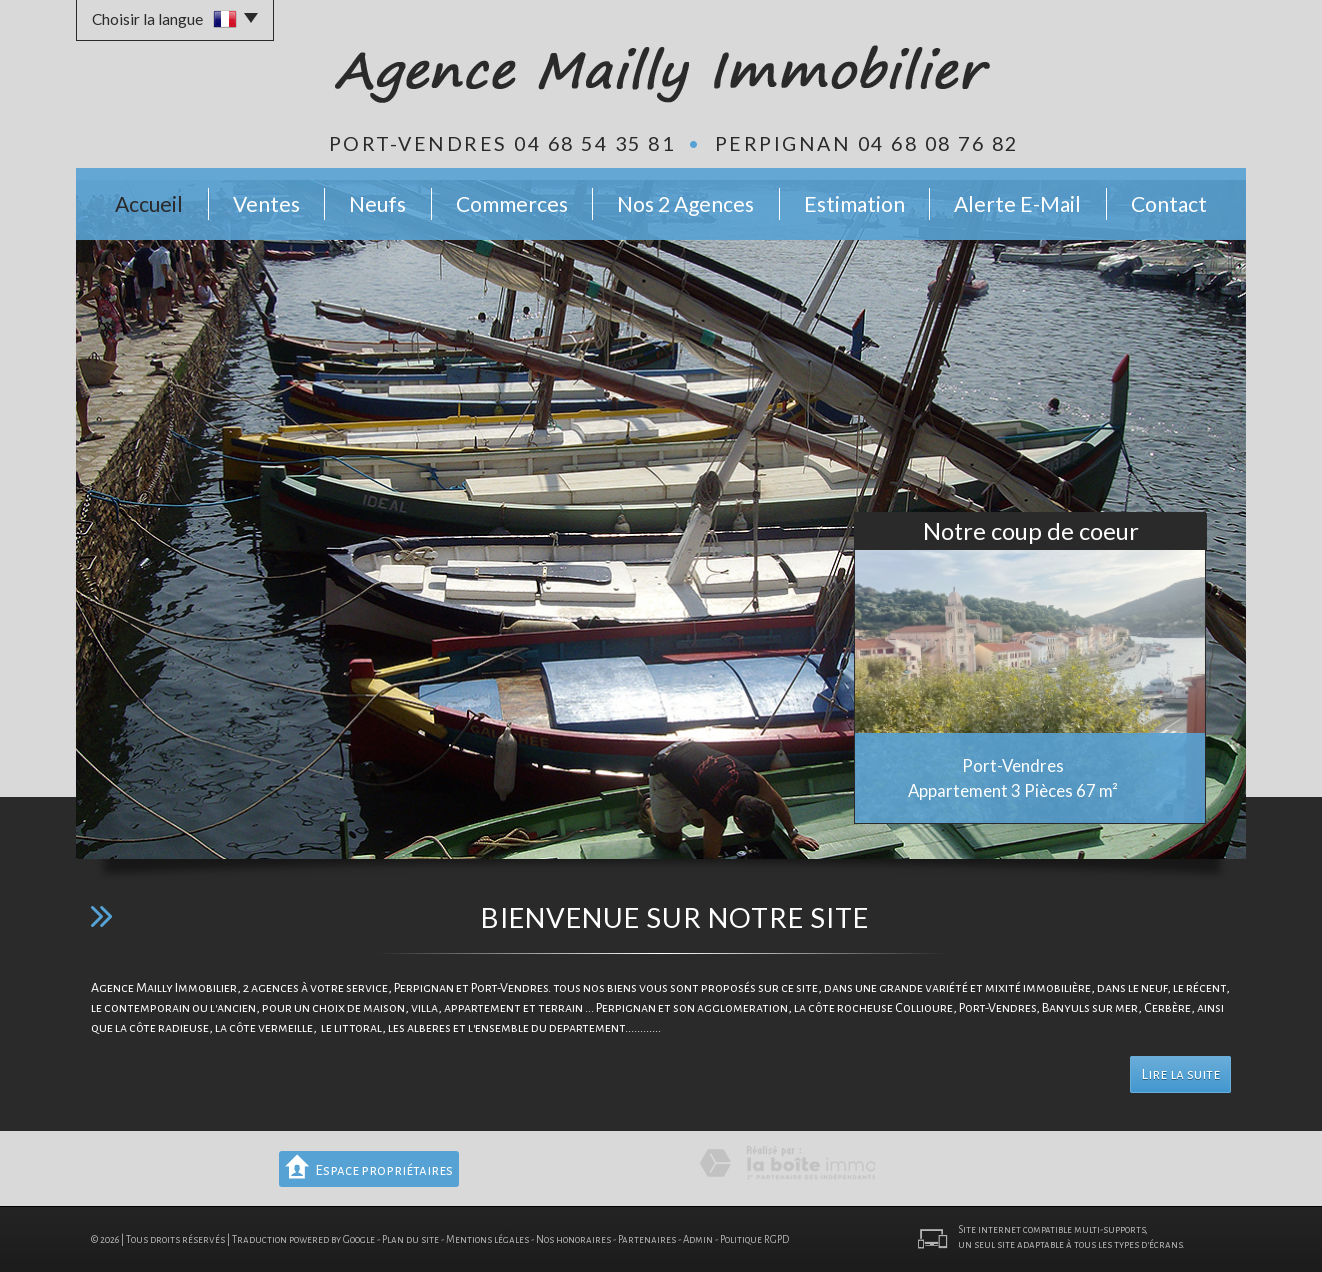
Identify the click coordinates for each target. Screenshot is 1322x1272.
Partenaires (647, 1239)
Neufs (377, 203)
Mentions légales (487, 1239)
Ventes (266, 203)
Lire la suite (1180, 1074)
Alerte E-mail (1017, 203)
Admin (698, 1239)
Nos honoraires (573, 1239)
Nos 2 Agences (685, 203)
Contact (1169, 203)
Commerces (512, 203)
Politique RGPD (754, 1239)
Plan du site (410, 1239)
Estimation (854, 203)
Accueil (149, 203)
